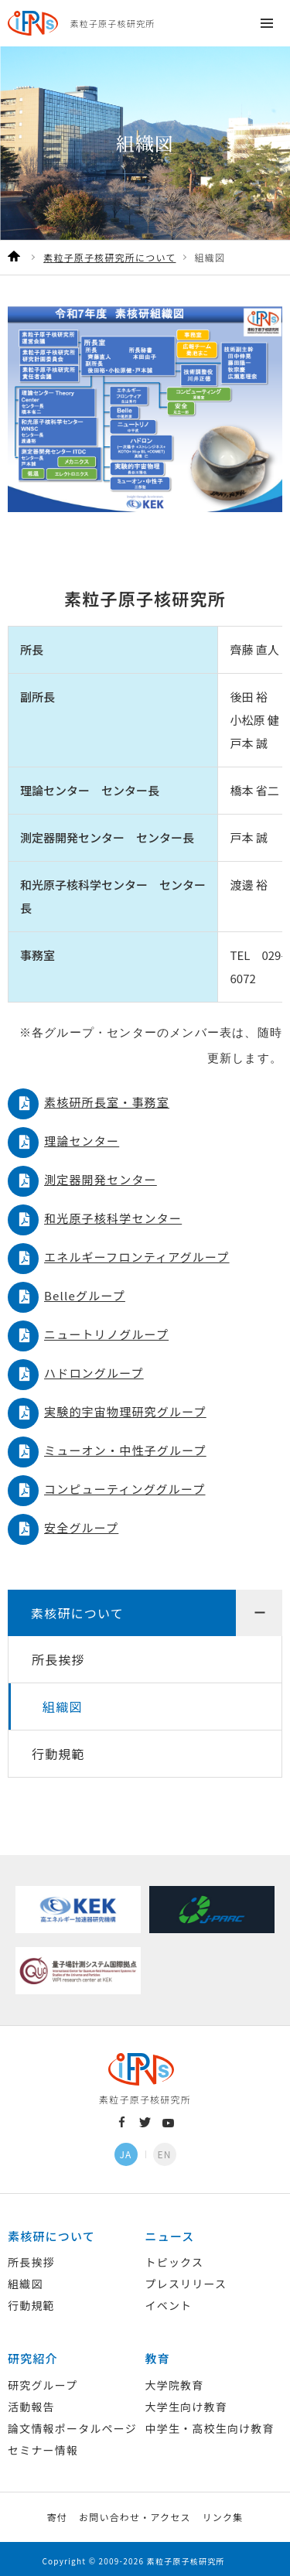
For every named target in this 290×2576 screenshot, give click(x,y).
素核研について (77, 1608)
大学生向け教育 (186, 2402)
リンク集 (223, 2512)
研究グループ (42, 2380)
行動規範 (58, 1749)
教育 (157, 2353)
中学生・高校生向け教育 (210, 2423)
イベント (169, 2300)
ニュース (170, 2231)
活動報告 (31, 2402)
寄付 (57, 2512)
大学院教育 (174, 2380)
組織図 (63, 1702)
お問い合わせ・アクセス (135, 2512)
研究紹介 (33, 2353)
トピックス (174, 2257)
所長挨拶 (58, 1654)
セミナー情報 (43, 2445)
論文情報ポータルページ (72, 2423)
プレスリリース (186, 2279)
